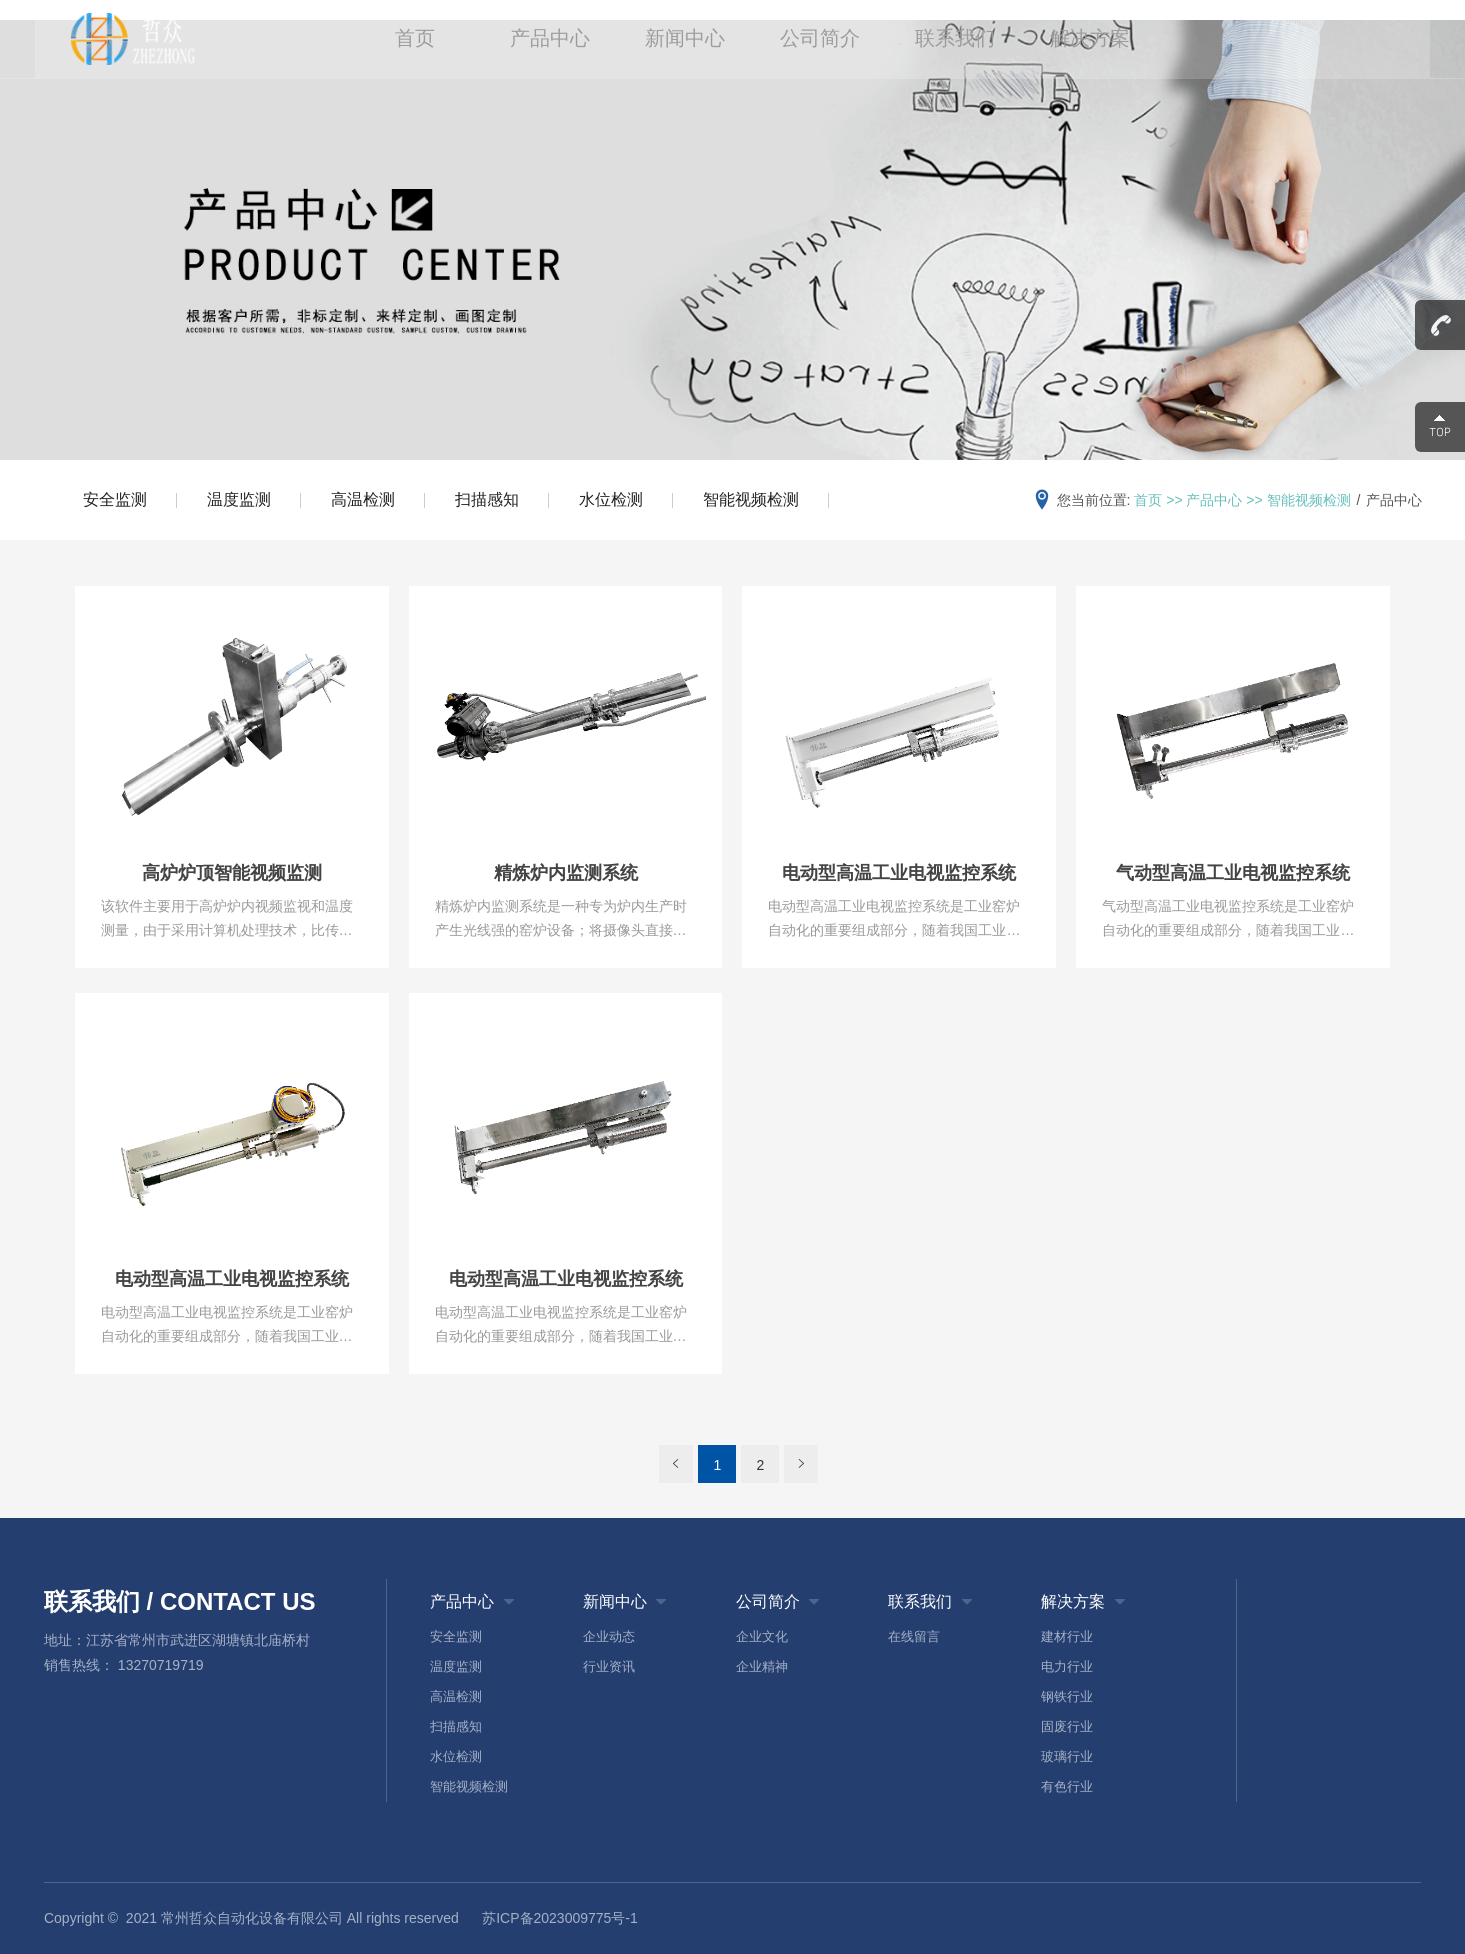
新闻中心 (685, 39)
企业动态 (609, 1636)
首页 (419, 39)
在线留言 (914, 1636)
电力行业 (1067, 1666)
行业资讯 (609, 1666)
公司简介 (819, 39)
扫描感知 (487, 499)
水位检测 (611, 499)
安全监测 (115, 499)
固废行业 (1067, 1726)
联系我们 (952, 39)
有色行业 (1067, 1786)
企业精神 (762, 1666)
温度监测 (239, 499)
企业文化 (762, 1636)
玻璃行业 (1067, 1756)
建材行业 (1067, 1636)
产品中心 (552, 39)
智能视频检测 (751, 499)
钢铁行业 (1067, 1696)
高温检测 (363, 499)
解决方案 (1085, 39)
